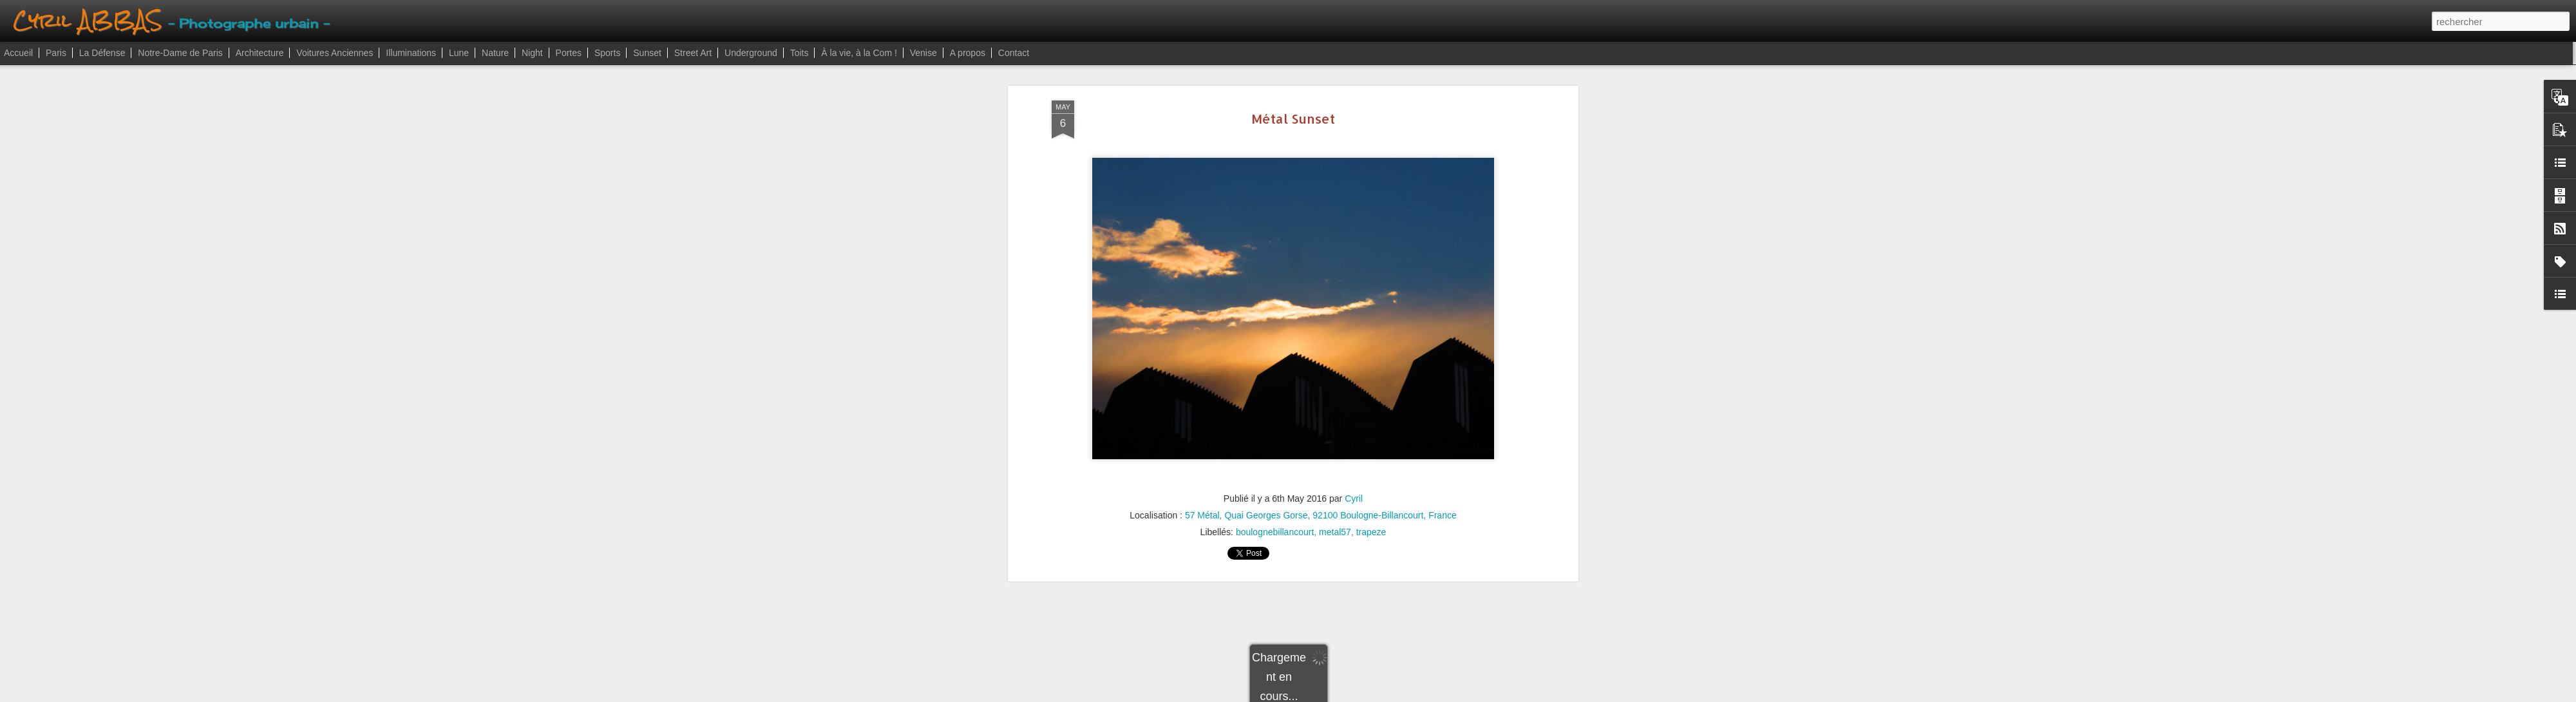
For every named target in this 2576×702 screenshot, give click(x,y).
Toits (799, 53)
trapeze (1371, 527)
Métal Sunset (1293, 113)
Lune (459, 53)
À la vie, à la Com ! (859, 53)
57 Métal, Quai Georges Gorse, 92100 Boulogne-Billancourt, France (1321, 510)
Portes (569, 53)
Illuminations (411, 53)
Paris (56, 53)
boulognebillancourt (1275, 527)
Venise (923, 53)
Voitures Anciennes (334, 53)
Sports (607, 53)
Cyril (1354, 493)
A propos (967, 53)
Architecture (260, 53)
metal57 (1335, 527)
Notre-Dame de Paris (180, 53)
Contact (1013, 53)
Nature (495, 53)
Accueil (18, 53)
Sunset (647, 53)
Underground (750, 53)
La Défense (102, 53)
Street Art (693, 53)
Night (532, 53)
